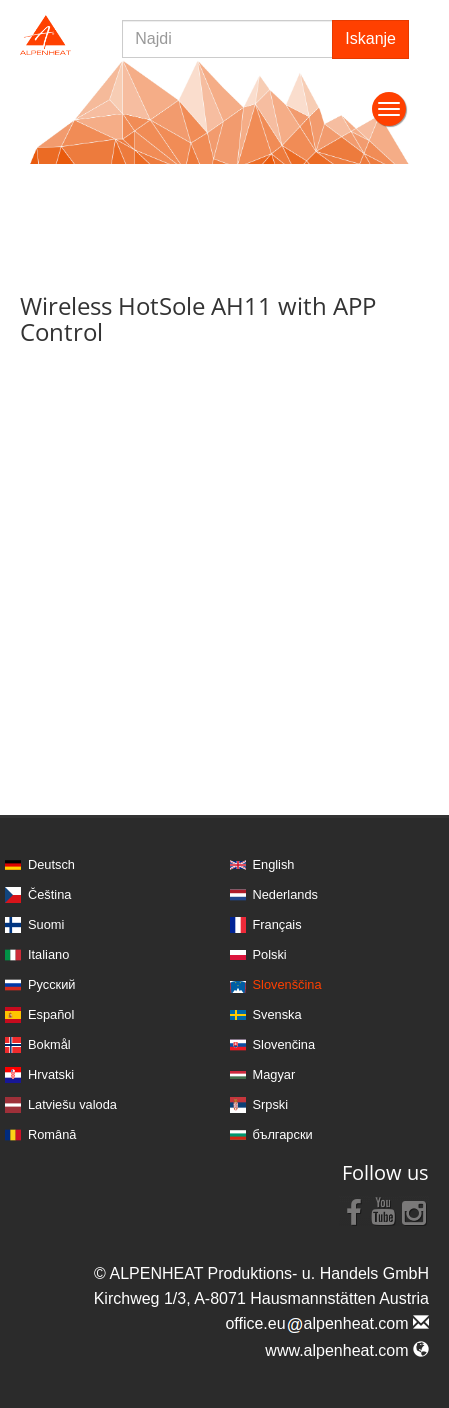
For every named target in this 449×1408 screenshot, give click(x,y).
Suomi (46, 924)
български (283, 1134)
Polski (270, 954)
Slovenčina (284, 1044)
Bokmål (49, 1044)
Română (52, 1134)
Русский (51, 984)
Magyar (274, 1074)
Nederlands (285, 894)
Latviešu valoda (72, 1104)
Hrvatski (51, 1074)
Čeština (49, 894)
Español (51, 1014)
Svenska (277, 1014)
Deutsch (51, 864)
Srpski (271, 1104)
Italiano (48, 954)
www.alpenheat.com (347, 1350)
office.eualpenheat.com (327, 1323)
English (274, 864)
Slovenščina (287, 984)
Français (277, 924)
